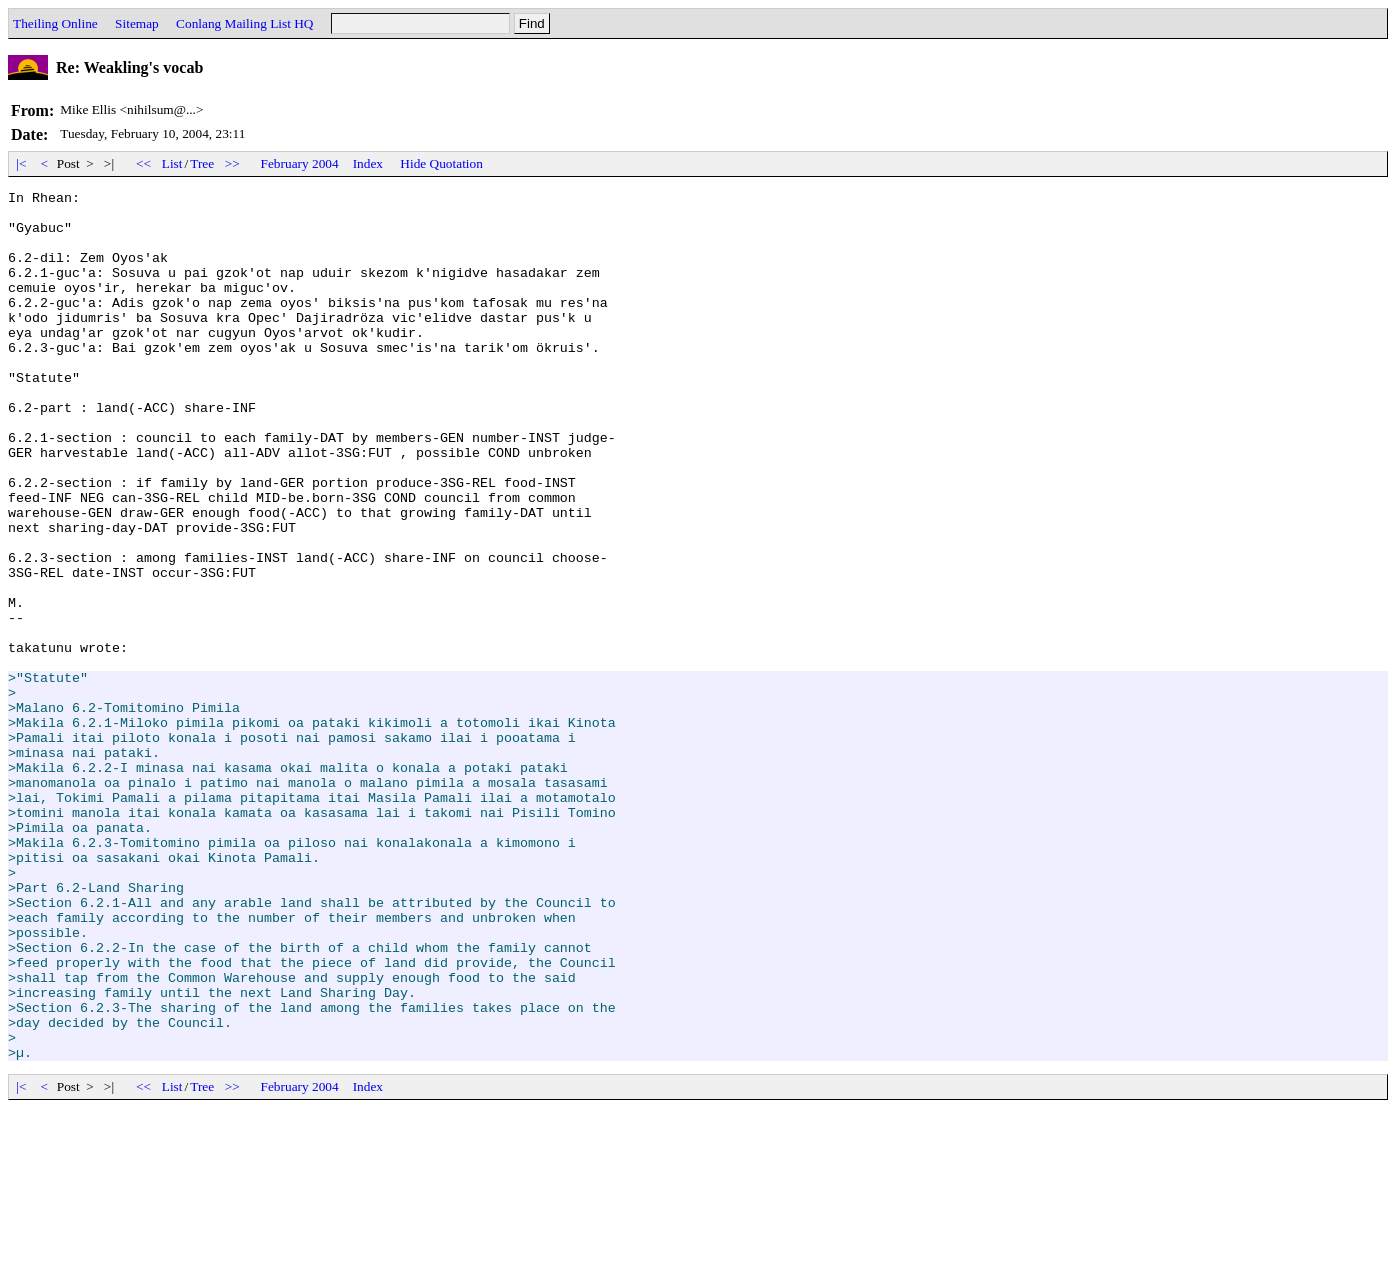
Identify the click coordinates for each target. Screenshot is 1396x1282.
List (172, 163)
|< (21, 163)
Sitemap (137, 23)
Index (368, 163)
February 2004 (300, 163)
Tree (202, 163)
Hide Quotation (441, 163)
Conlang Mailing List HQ (244, 23)
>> (233, 163)
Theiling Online (55, 23)
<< (144, 163)
